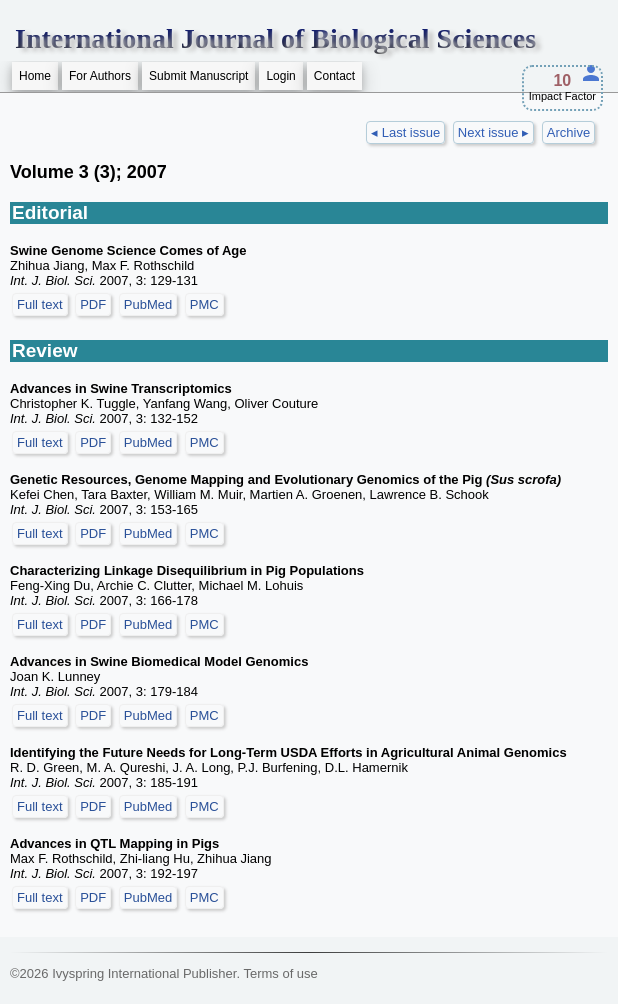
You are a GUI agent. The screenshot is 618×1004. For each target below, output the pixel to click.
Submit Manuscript (198, 76)
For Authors (100, 76)
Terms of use (280, 973)
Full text (40, 304)
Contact (334, 76)
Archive (568, 132)
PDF (93, 304)
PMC (204, 304)
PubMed (148, 304)
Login (280, 76)
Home (35, 76)
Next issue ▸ (493, 132)
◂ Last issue (405, 132)
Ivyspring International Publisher (144, 973)
